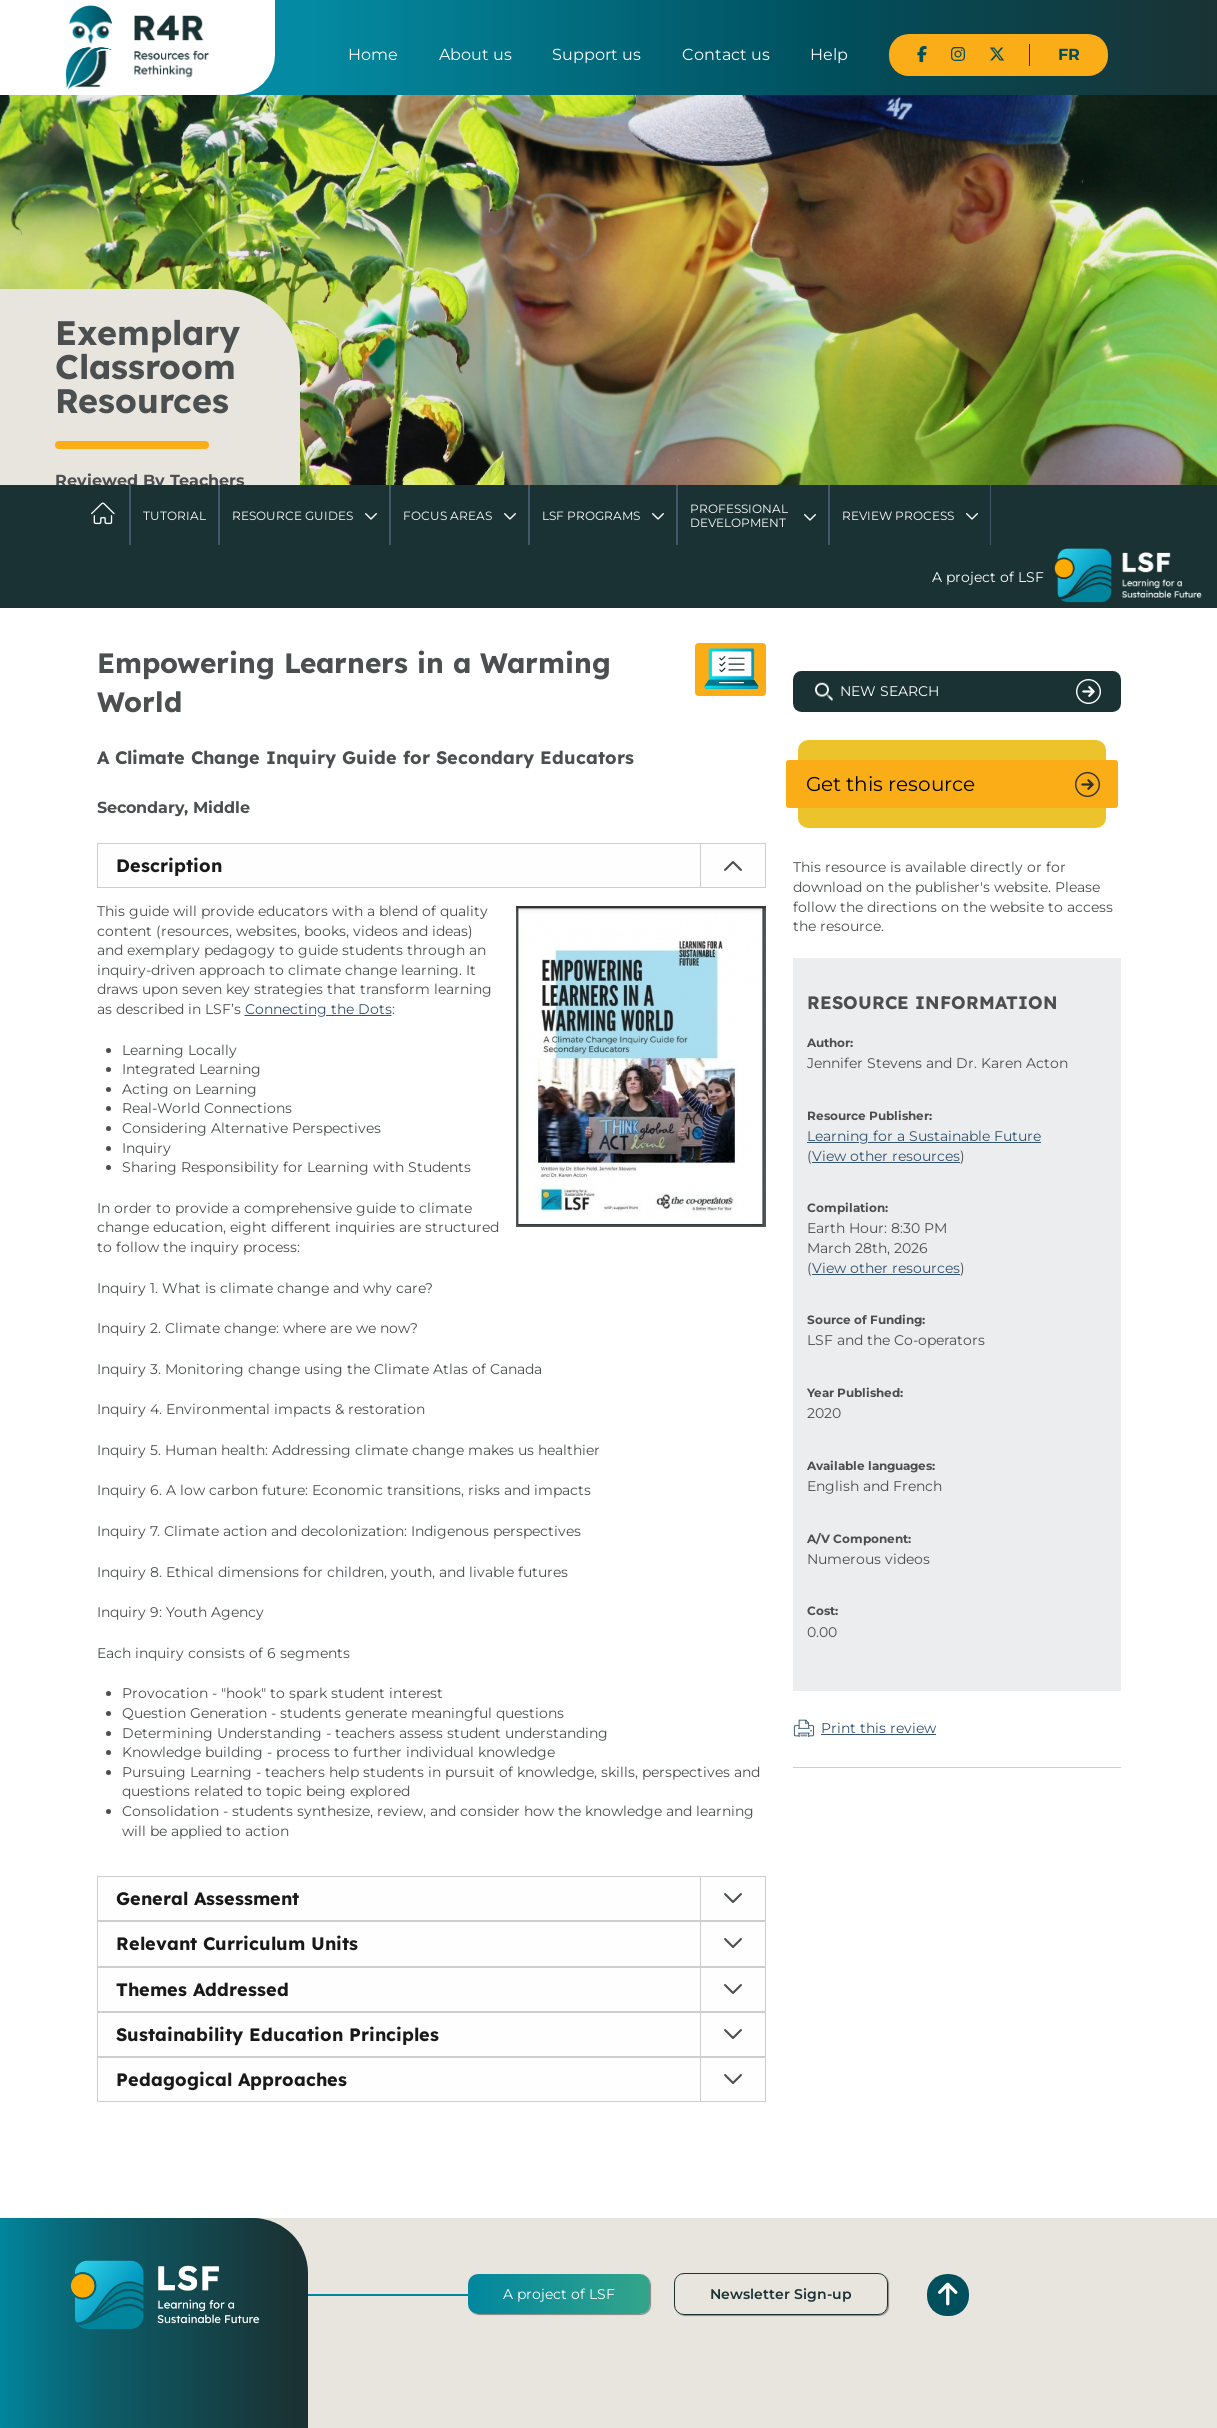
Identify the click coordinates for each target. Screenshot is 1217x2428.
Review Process (898, 515)
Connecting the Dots (318, 1009)
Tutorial (174, 515)
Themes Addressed (202, 1989)
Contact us (726, 54)
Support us (596, 54)
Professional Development (739, 515)
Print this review (878, 1728)
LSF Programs (591, 515)
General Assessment (207, 1898)
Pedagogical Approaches (231, 2079)
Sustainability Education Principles (277, 2034)
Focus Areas (447, 515)
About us (475, 54)
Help (829, 54)
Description (169, 865)
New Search (889, 691)
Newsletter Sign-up (781, 2294)
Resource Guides (292, 515)
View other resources (886, 1156)
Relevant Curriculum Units (237, 1943)
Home (373, 54)
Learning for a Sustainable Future (924, 1136)
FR (1069, 54)
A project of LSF (559, 2294)
